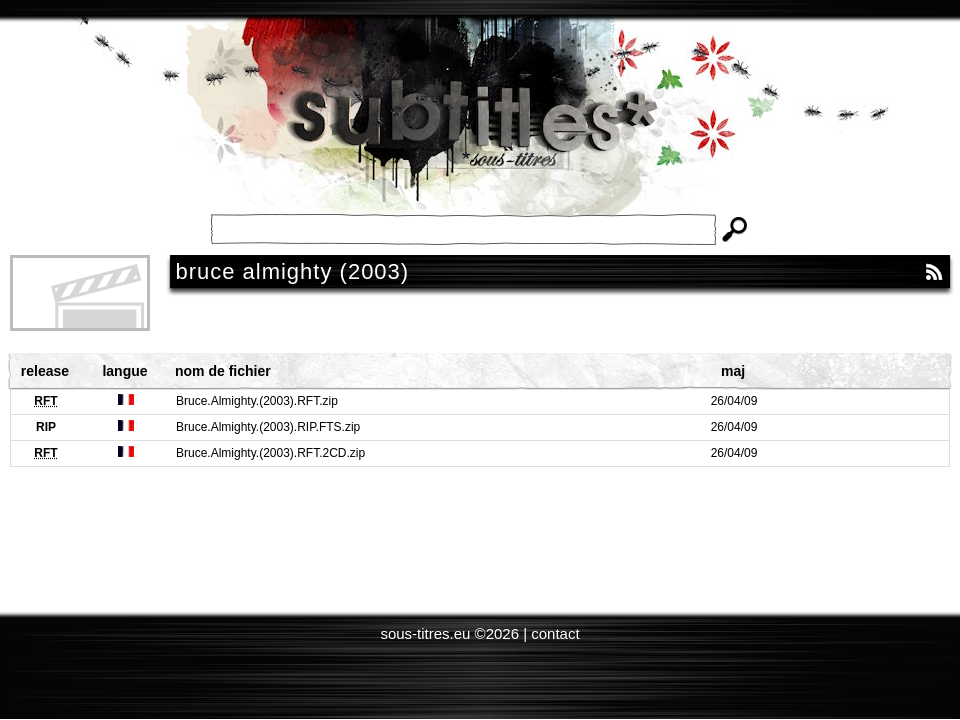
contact (555, 633)
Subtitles (480, 130)
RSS (934, 272)
